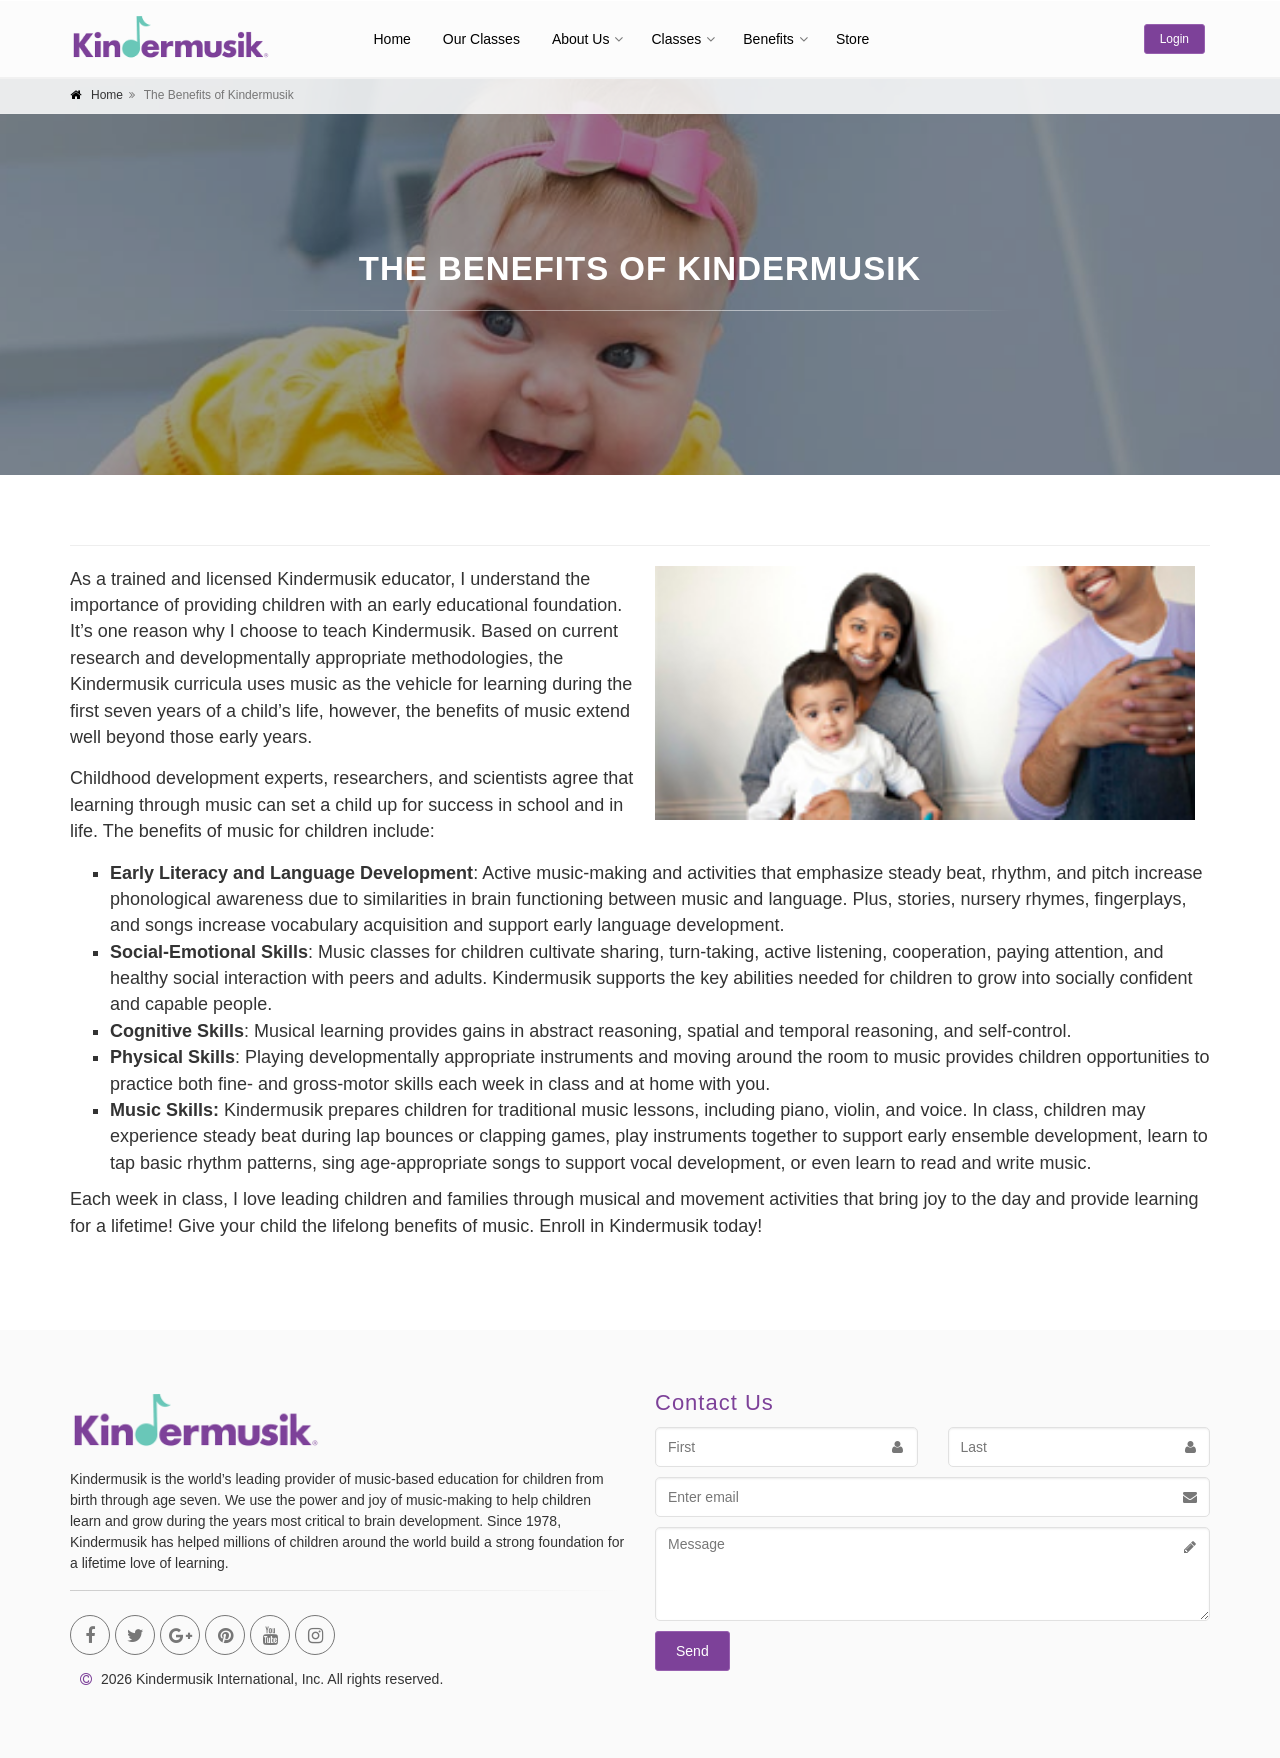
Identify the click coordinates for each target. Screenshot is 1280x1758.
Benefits (768, 39)
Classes (676, 39)
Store (852, 39)
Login (1174, 39)
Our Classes (481, 39)
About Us (581, 39)
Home (392, 39)
